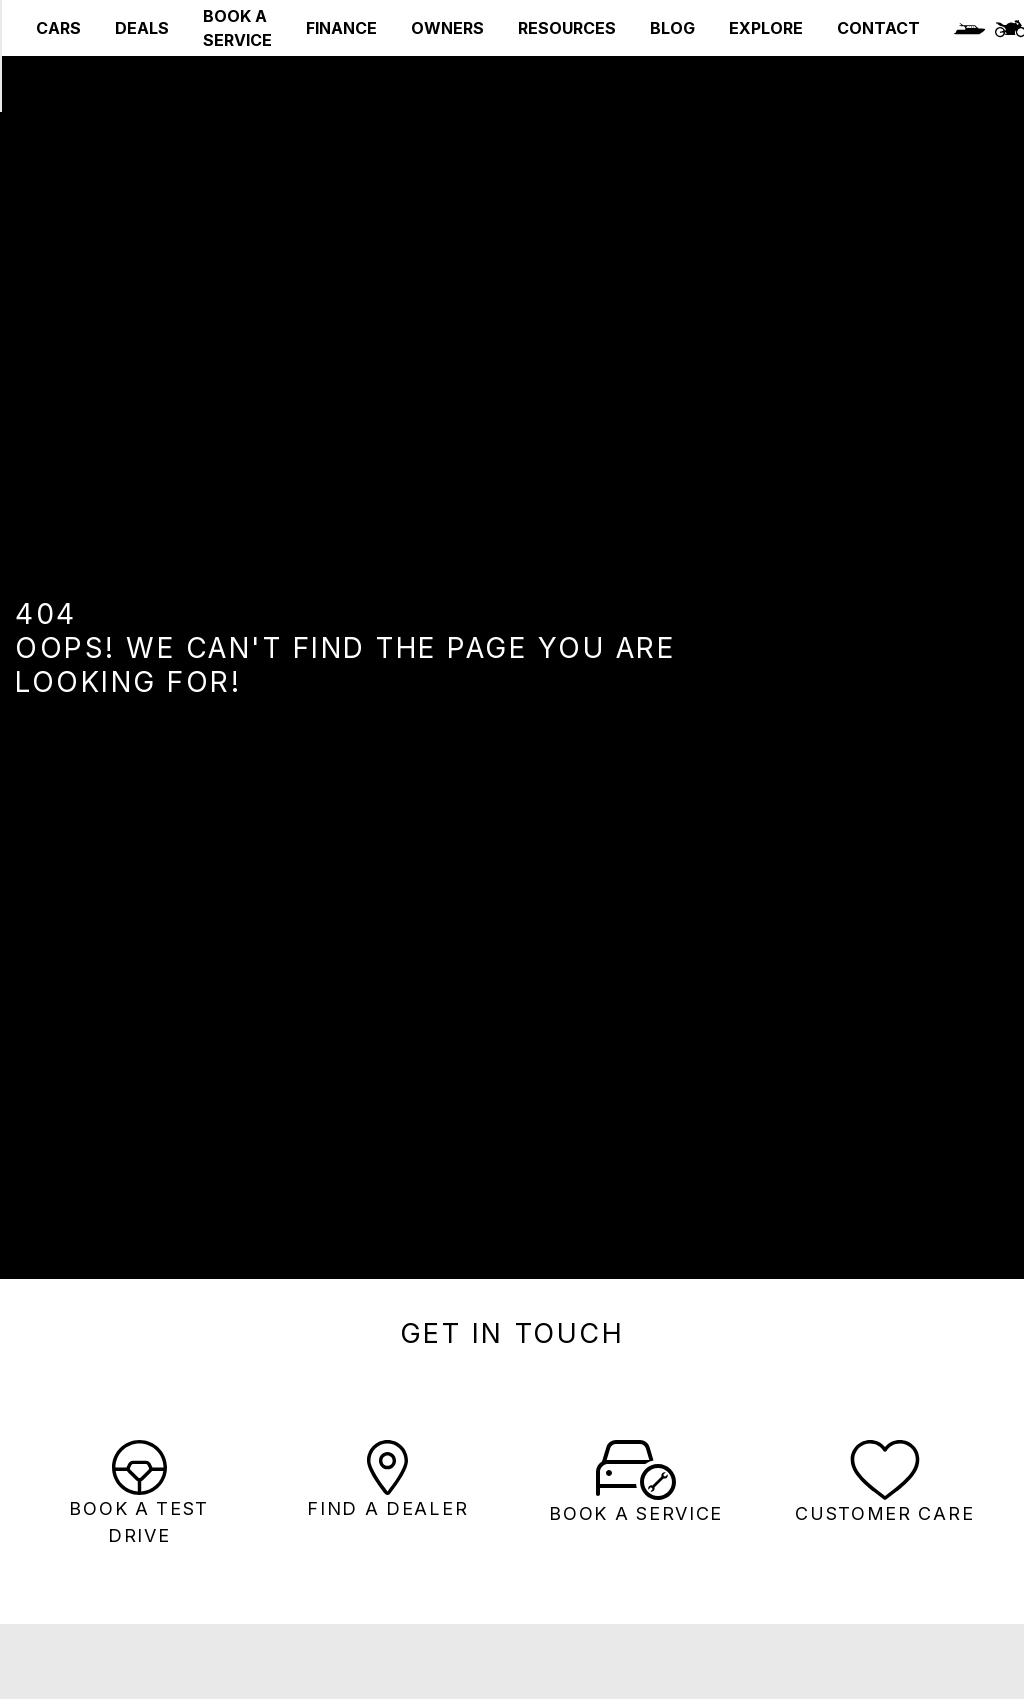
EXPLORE (766, 28)
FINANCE (341, 28)
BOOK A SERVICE (237, 28)
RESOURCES (567, 28)
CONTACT (878, 28)
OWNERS (447, 28)
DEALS (142, 28)
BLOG (672, 28)
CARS (58, 28)
